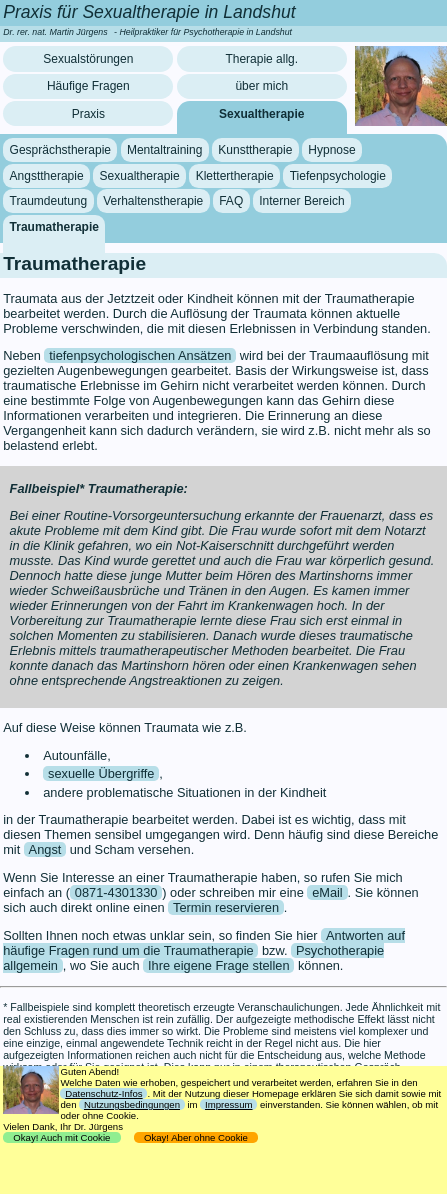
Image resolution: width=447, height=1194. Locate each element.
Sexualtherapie (261, 114)
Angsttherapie (47, 176)
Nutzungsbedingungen (132, 1104)
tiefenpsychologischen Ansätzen (140, 355)
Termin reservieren (226, 907)
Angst (45, 849)
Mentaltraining (164, 150)
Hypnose (331, 150)
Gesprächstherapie (60, 150)
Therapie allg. (261, 59)
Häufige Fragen (88, 86)
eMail (327, 892)
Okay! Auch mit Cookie (62, 1137)
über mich (261, 86)
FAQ (231, 201)
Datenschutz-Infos (103, 1093)
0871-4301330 (116, 892)
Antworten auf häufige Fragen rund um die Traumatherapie (204, 943)
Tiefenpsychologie (338, 176)
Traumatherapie (54, 227)
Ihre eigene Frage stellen (219, 965)
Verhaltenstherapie (153, 201)
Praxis (88, 114)
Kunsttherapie (255, 150)
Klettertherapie (235, 176)
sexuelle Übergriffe (101, 773)
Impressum (228, 1104)
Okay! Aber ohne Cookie (196, 1137)
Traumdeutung (49, 201)
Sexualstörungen (88, 59)
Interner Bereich (301, 201)
